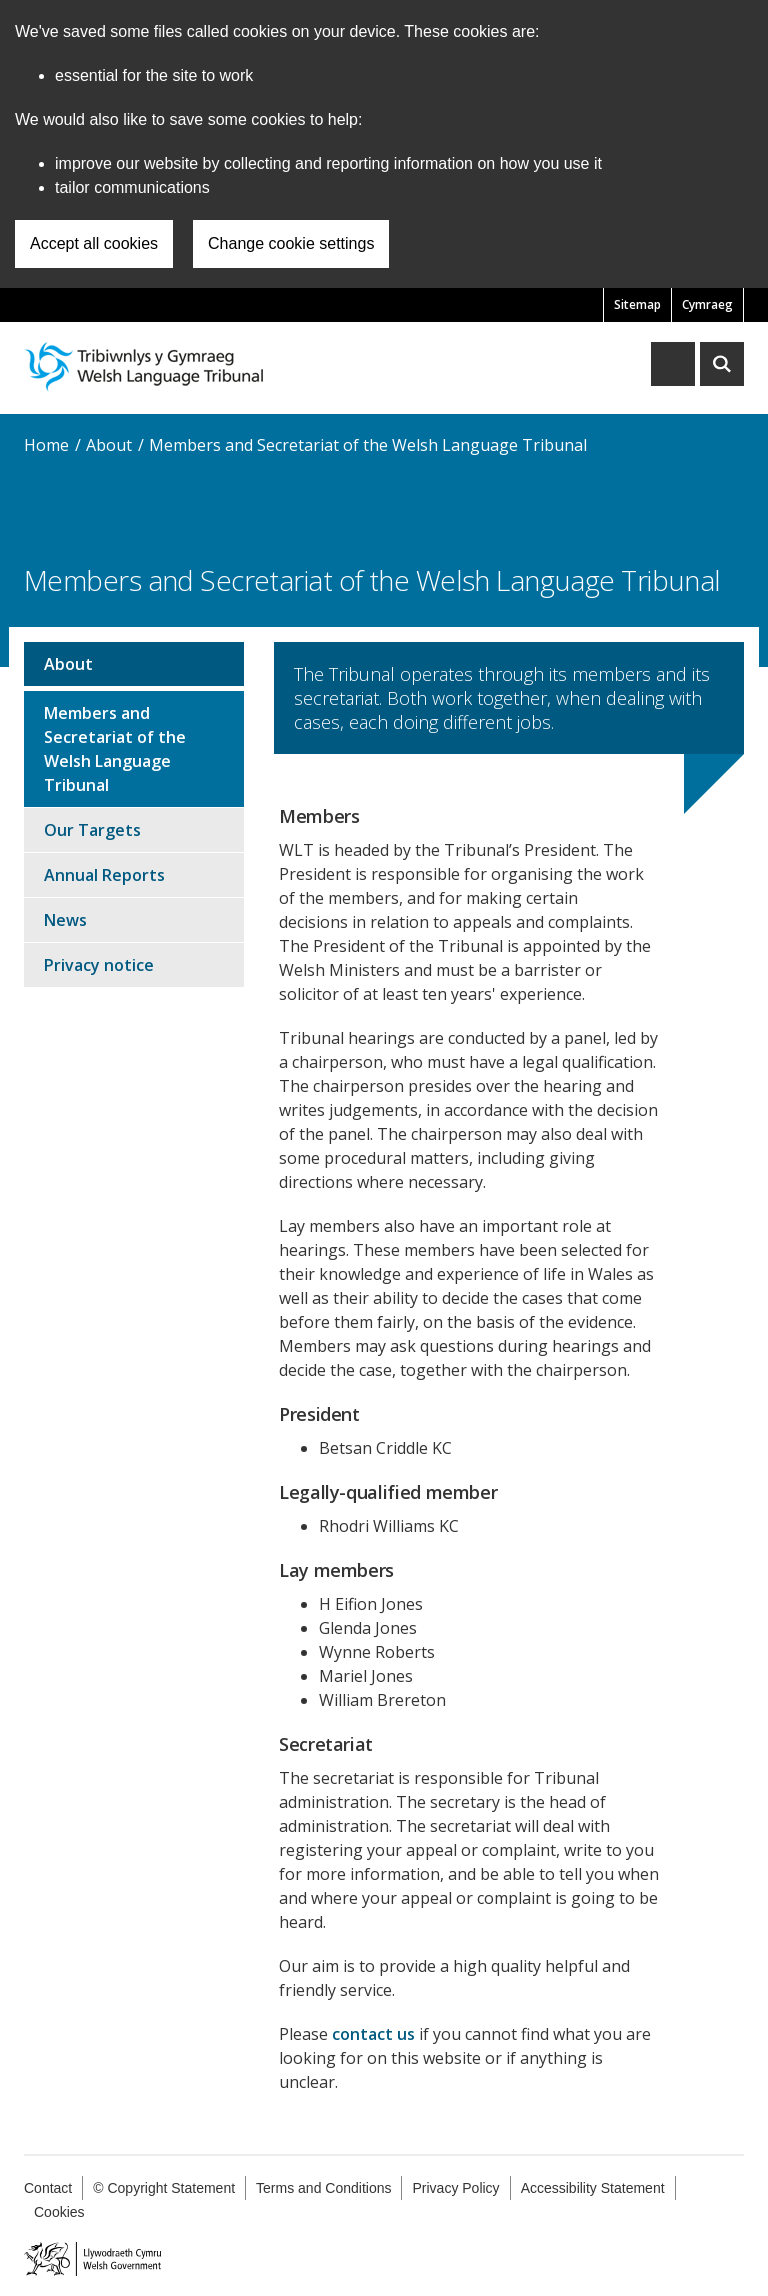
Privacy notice (99, 965)
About (109, 445)
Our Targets (92, 830)
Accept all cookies (94, 243)
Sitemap (637, 304)
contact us (373, 2034)
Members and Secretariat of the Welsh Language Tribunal (368, 445)
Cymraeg (707, 304)
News (65, 920)
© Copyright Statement (164, 2188)
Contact (48, 2188)
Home (46, 445)
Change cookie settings (291, 243)
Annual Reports (104, 875)
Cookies (59, 2212)
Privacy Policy (455, 2188)
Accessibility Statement (593, 2188)
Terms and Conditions (323, 2188)
